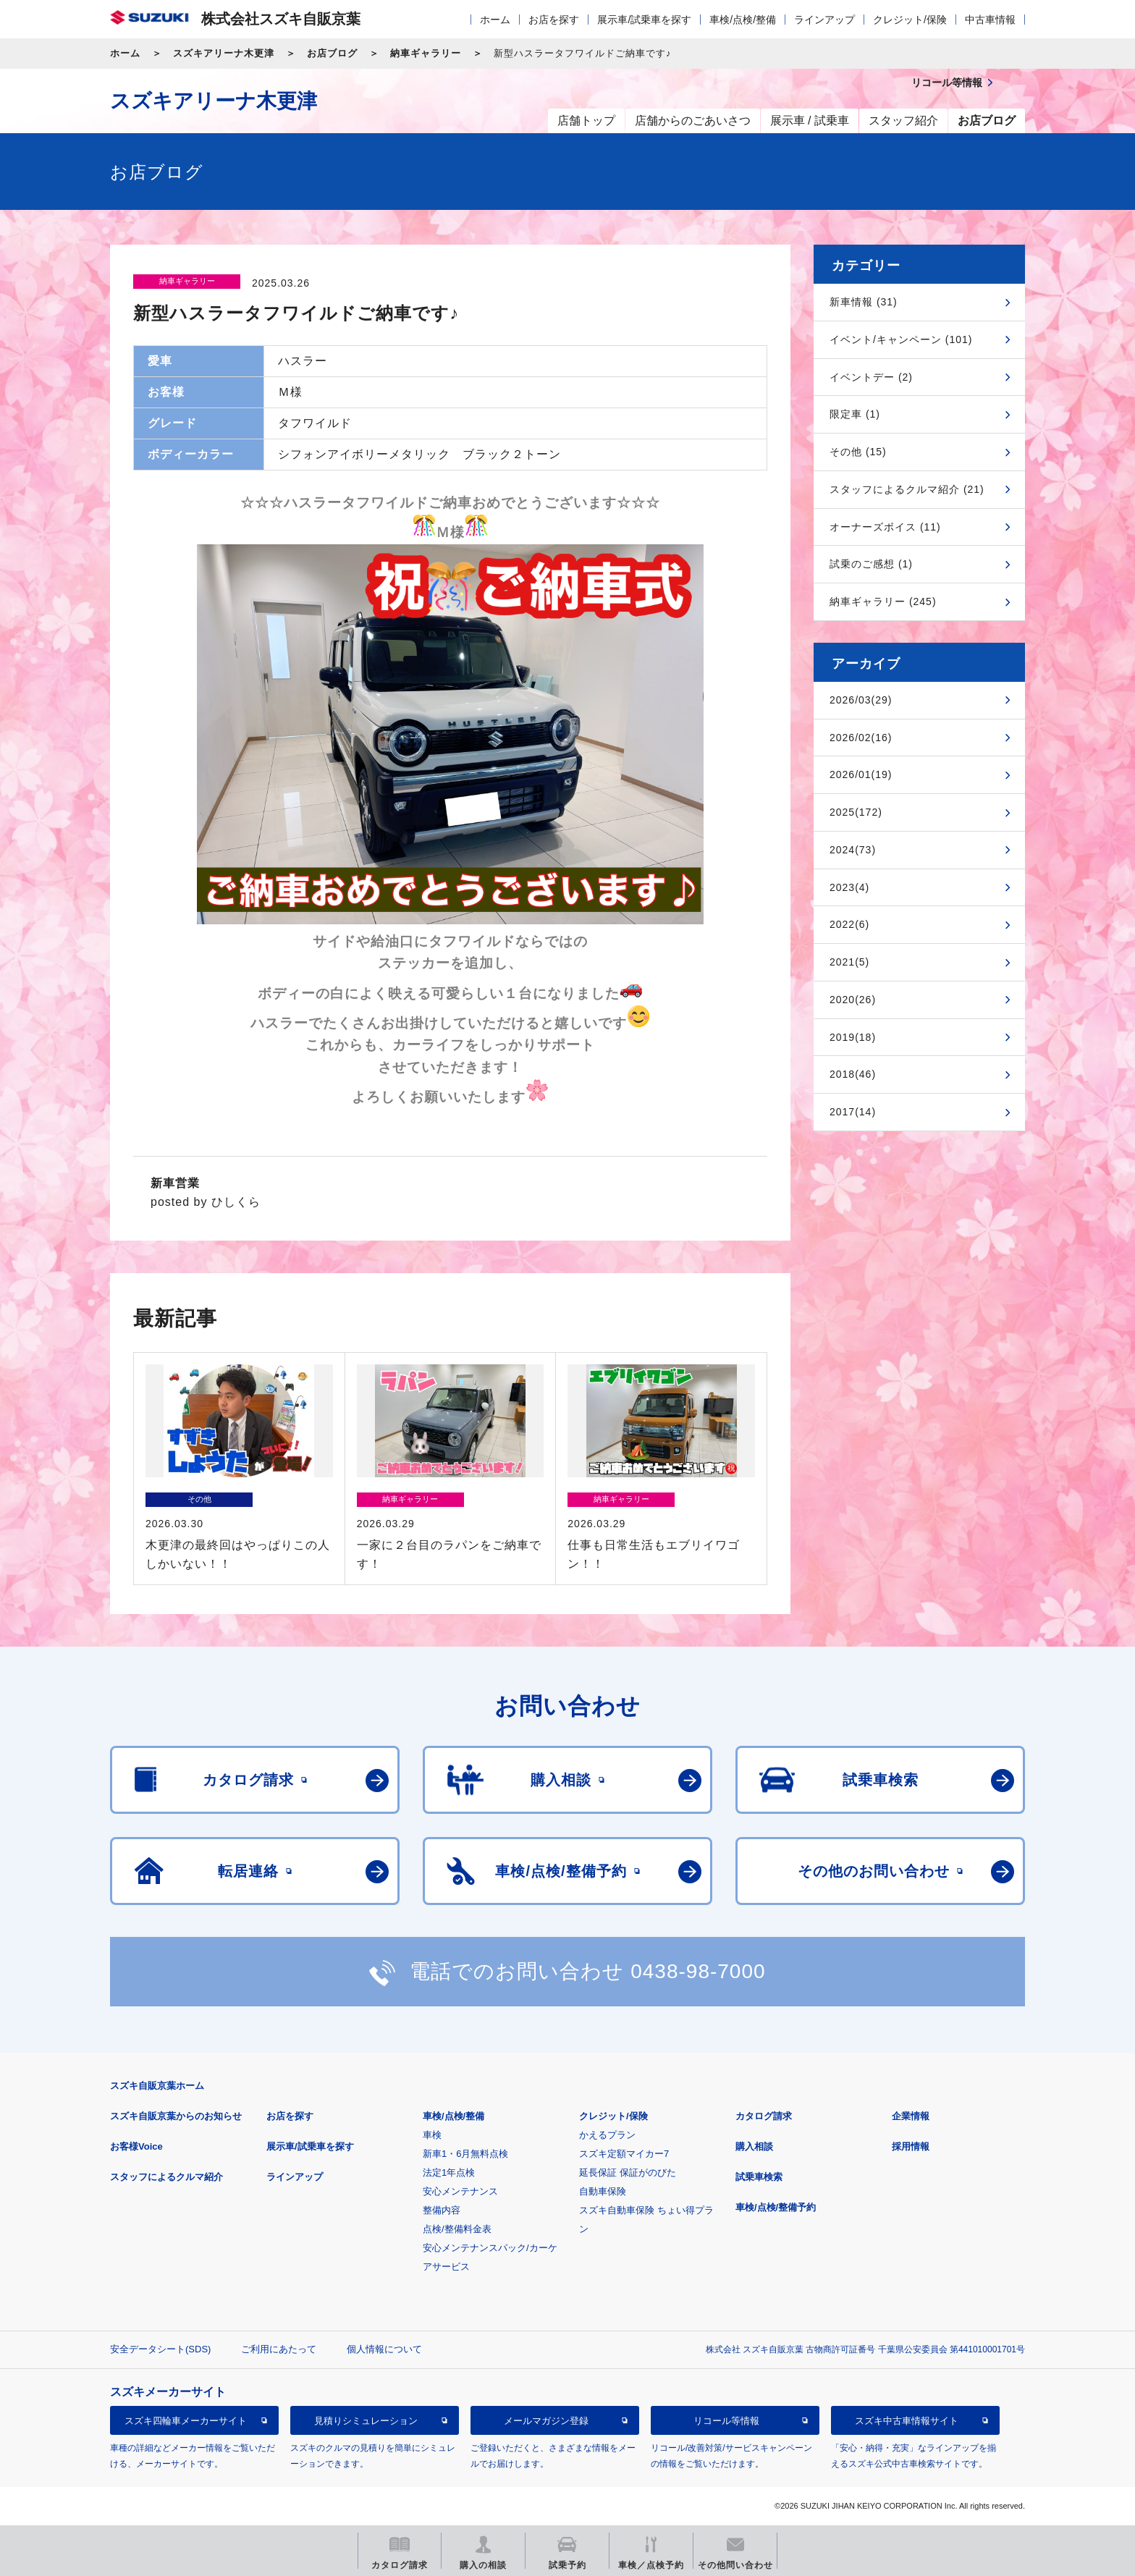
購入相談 (754, 2146)
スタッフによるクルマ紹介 (166, 2176)
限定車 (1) (855, 414)
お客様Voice (136, 2146)
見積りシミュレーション (366, 2420)
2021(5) (849, 962)
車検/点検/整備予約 (775, 2207)
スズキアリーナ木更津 (223, 53)
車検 (432, 2134)
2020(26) (853, 999)
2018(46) (853, 1074)
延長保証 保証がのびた (627, 2172)
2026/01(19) (861, 774)
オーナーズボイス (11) (885, 527)
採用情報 (910, 2146)
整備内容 (441, 2210)
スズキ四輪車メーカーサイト (186, 2420)
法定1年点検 (449, 2172)
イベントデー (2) (871, 377)
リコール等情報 (726, 2420)
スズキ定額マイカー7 (624, 2153)
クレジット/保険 (910, 19)
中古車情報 (990, 19)
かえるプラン (607, 2134)
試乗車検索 (758, 2176)
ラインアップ (824, 19)
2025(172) (856, 812)
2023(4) (849, 887)
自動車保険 (602, 2191)
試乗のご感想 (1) (871, 564)
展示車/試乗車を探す (644, 19)
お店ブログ (332, 53)
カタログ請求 (763, 2116)
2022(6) (849, 924)
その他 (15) (858, 451)
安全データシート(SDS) (160, 2349)
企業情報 (910, 2116)
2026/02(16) (861, 737)
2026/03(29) (861, 700)
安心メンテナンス (460, 2191)
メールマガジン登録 (546, 2420)
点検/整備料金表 (457, 2229)
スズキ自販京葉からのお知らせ (176, 2116)
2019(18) (853, 1037)
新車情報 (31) (864, 302)
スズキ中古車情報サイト (906, 2420)
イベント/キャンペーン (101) (901, 339)
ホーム (495, 19)
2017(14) (853, 1112)
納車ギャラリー (425, 53)
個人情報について (384, 2349)
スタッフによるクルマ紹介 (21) (907, 489)
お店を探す (553, 19)
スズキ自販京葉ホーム (157, 2085)
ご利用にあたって (278, 2349)
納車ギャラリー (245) (883, 601)
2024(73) (853, 850)
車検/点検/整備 (742, 19)
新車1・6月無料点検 (465, 2153)
